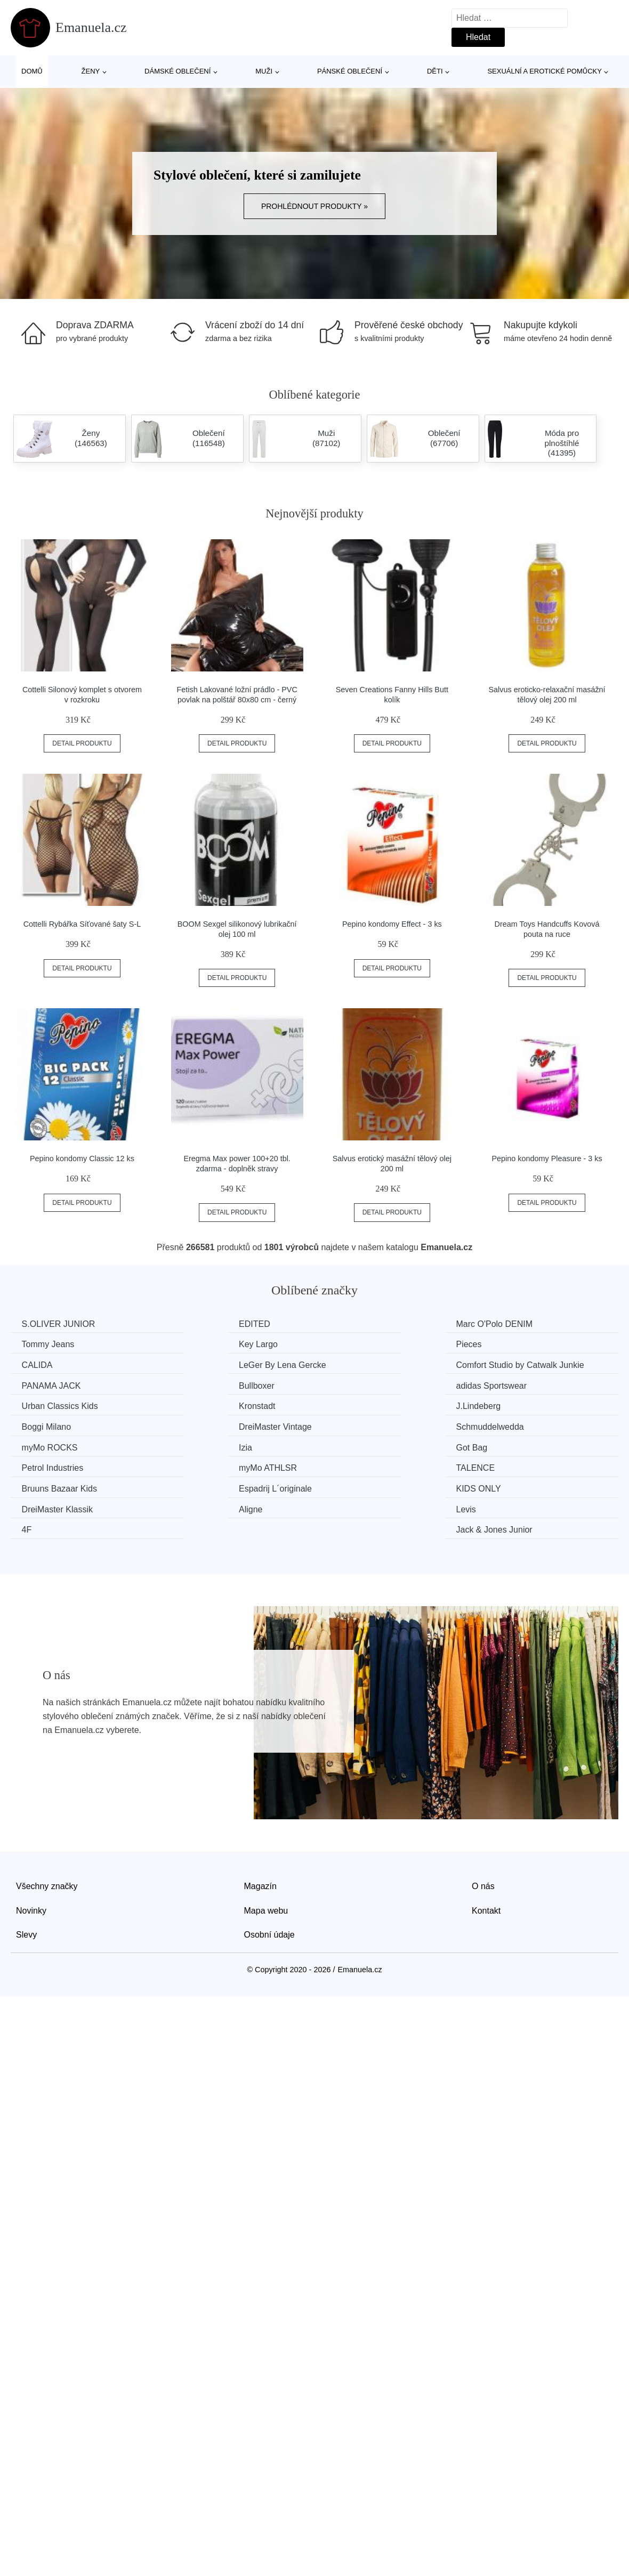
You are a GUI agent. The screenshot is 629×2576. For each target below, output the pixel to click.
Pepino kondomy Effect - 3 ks (392, 924)
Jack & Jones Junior (530, 1477)
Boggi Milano (517, 1397)
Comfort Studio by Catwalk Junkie (74, 1370)
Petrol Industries (211, 1437)
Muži (263, 71)
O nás (483, 1833)
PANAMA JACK (209, 1363)
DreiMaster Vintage (60, 1417)
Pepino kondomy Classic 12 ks (82, 1158)
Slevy (26, 1881)
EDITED (196, 1323)
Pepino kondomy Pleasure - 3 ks (546, 1158)
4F (341, 1477)
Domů (32, 71)
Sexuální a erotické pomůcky (544, 71)
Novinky (31, 1857)
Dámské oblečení (177, 71)
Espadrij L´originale (216, 1457)
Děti (435, 71)
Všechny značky (47, 1833)
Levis (190, 1477)
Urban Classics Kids (62, 1397)
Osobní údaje (269, 1881)
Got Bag (39, 1437)
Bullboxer (354, 1363)
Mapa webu (266, 1857)
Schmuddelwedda (214, 1417)
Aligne (35, 1477)
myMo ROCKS (364, 1417)
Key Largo (43, 1343)
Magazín (260, 1833)
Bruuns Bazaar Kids (61, 1457)
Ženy (91, 71)
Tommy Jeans (518, 1323)
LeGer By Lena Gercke (535, 1343)
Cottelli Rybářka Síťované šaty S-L (82, 924)
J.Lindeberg (358, 1397)
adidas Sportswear (527, 1363)
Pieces (193, 1343)
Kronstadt (198, 1397)
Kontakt (486, 1857)
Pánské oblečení (349, 71)
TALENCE (511, 1437)
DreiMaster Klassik (527, 1457)
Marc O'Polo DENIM (374, 1323)
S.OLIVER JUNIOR (61, 1323)
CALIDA (351, 1343)
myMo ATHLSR (365, 1437)
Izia (498, 1417)
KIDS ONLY (358, 1457)
